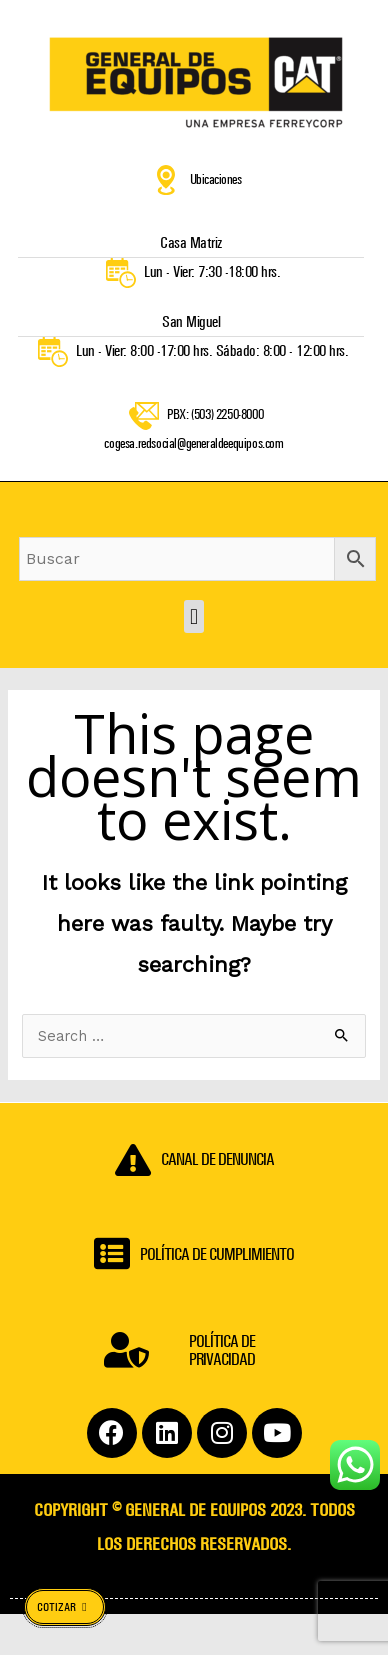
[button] (193, 619)
